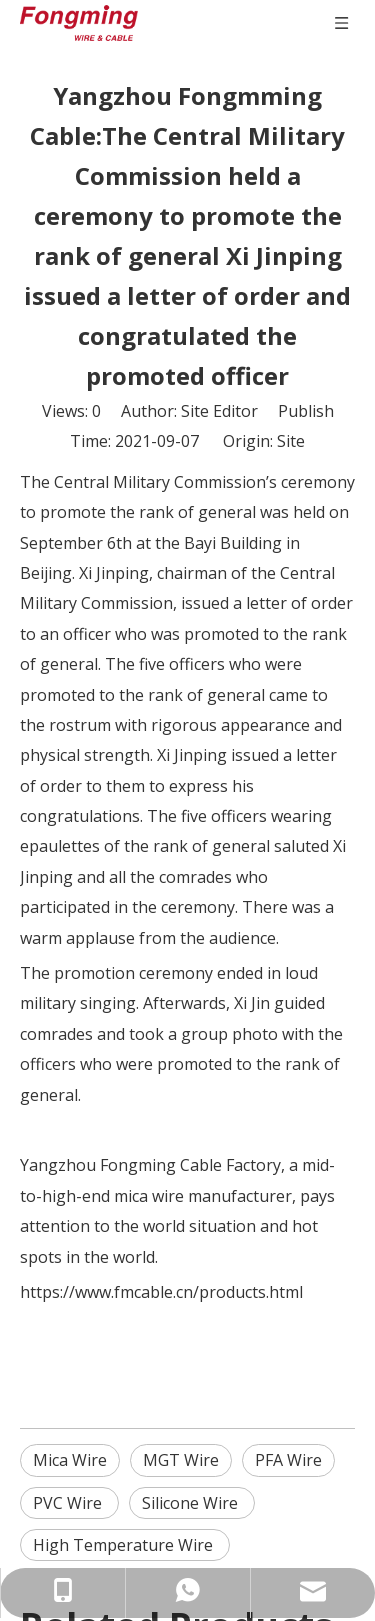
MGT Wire (181, 1460)
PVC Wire (69, 1503)
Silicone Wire (192, 1503)
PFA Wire (288, 1460)
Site (291, 441)
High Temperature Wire (125, 1545)
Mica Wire (70, 1460)
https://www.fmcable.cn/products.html (161, 1292)
